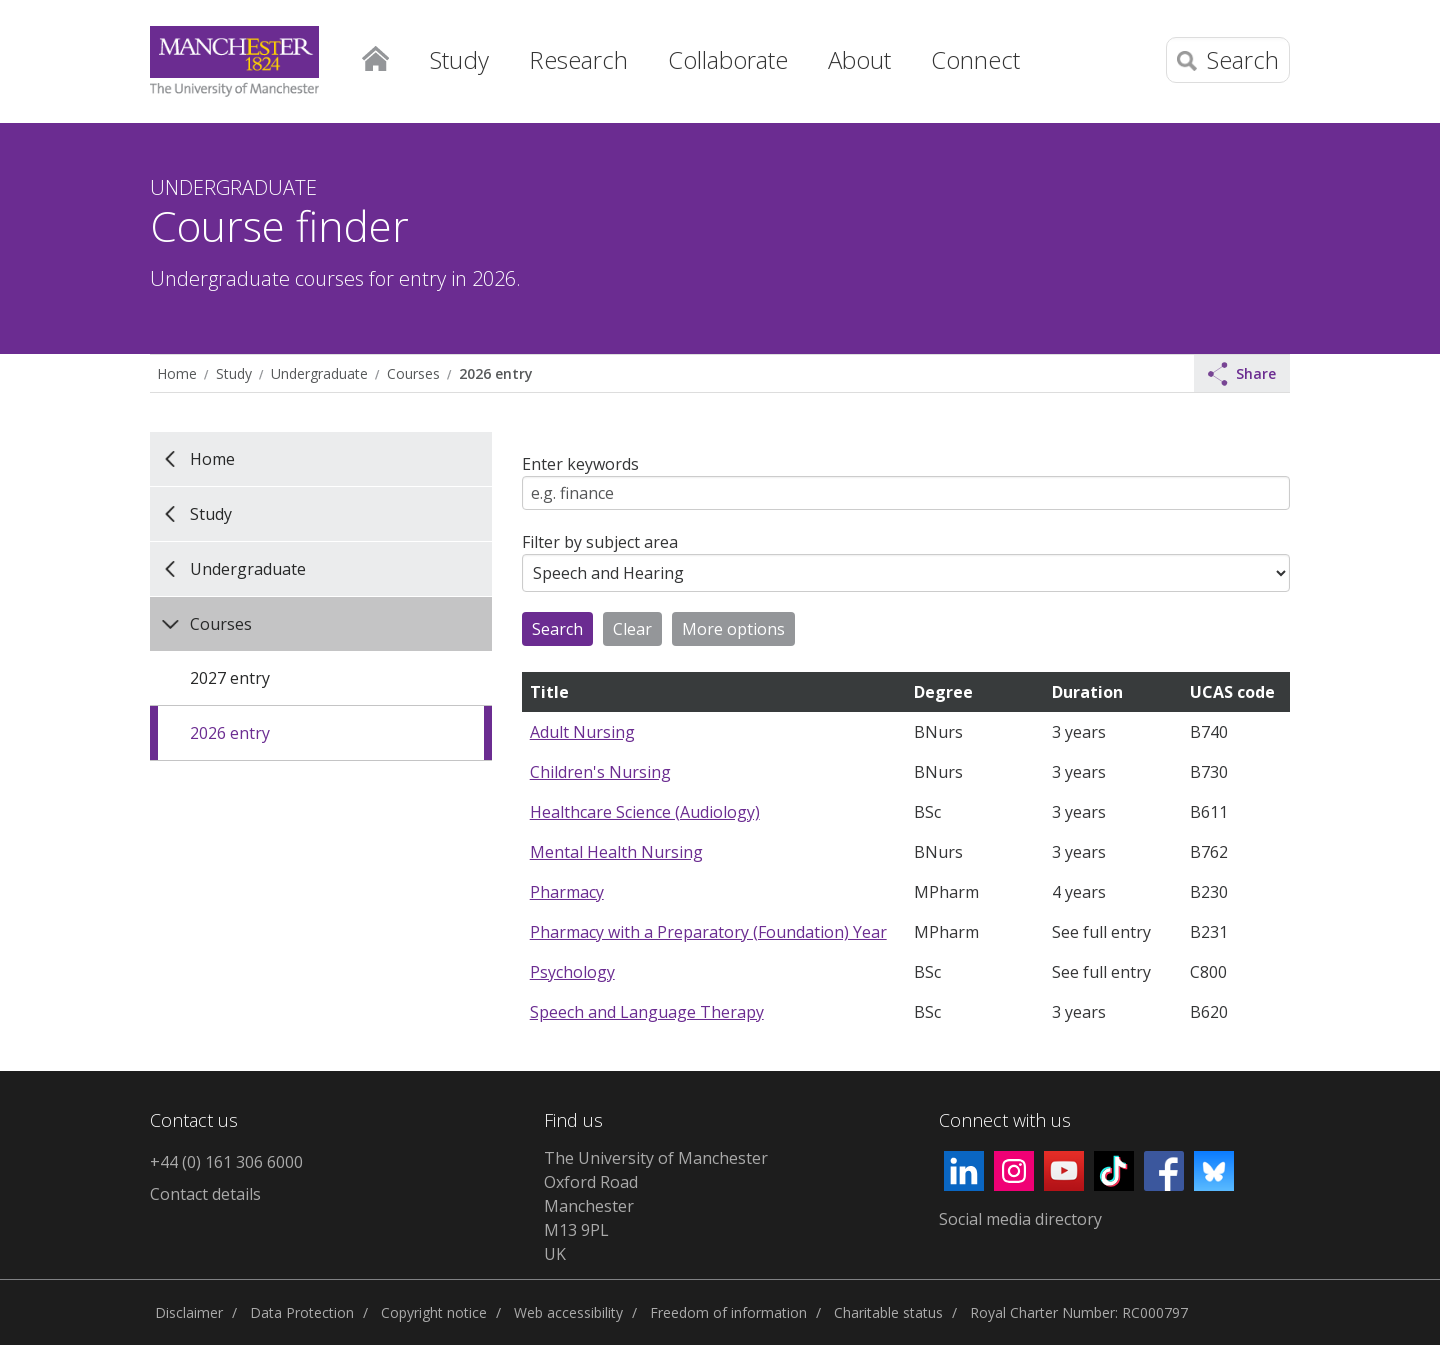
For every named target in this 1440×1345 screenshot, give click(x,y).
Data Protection (302, 1312)
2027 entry (230, 678)
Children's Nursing (600, 772)
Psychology (572, 972)
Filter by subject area (600, 542)
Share (1242, 374)
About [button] (859, 59)
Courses (413, 373)
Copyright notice (434, 1312)
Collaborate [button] (728, 59)
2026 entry (495, 373)
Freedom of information (728, 1312)
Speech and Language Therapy (647, 1012)
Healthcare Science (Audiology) (645, 812)
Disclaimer (189, 1312)
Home (375, 55)
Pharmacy (567, 892)
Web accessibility (568, 1312)
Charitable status (888, 1312)
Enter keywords (580, 464)
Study (234, 373)
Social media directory (1020, 1219)
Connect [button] (975, 59)
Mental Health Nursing (616, 852)
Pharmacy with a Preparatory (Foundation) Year (708, 932)
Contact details (205, 1194)
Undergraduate (319, 373)
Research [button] (578, 59)
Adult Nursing (582, 732)
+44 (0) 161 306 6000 (226, 1162)
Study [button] (459, 59)
